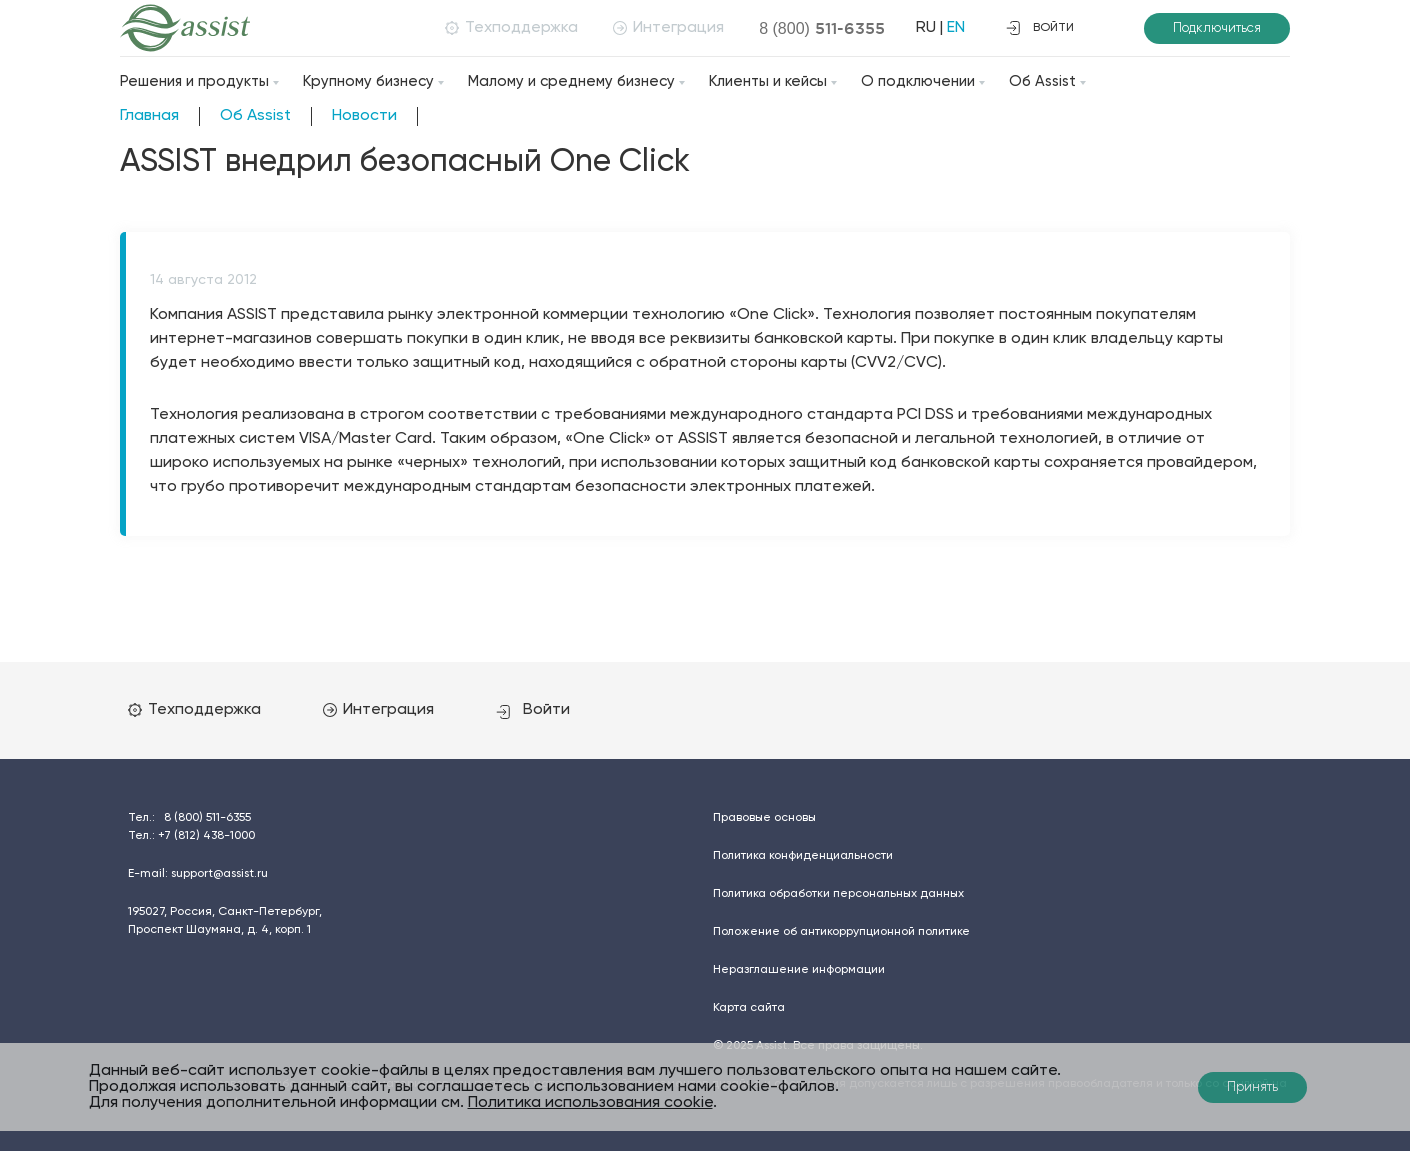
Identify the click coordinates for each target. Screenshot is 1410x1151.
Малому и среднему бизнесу (571, 81)
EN (956, 28)
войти (1040, 28)
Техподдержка (511, 28)
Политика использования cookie (590, 1103)
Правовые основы (764, 818)
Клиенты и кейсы (768, 81)
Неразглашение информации (799, 970)
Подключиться (1217, 28)
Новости (364, 116)
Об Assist (1042, 81)
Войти (533, 710)
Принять (1252, 1087)
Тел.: (189, 818)
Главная (149, 116)
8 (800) (822, 28)
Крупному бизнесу (368, 81)
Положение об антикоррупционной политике (841, 932)
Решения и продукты (194, 81)
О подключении (918, 81)
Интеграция (668, 28)
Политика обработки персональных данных (838, 894)
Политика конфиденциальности (803, 856)
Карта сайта (749, 1008)
